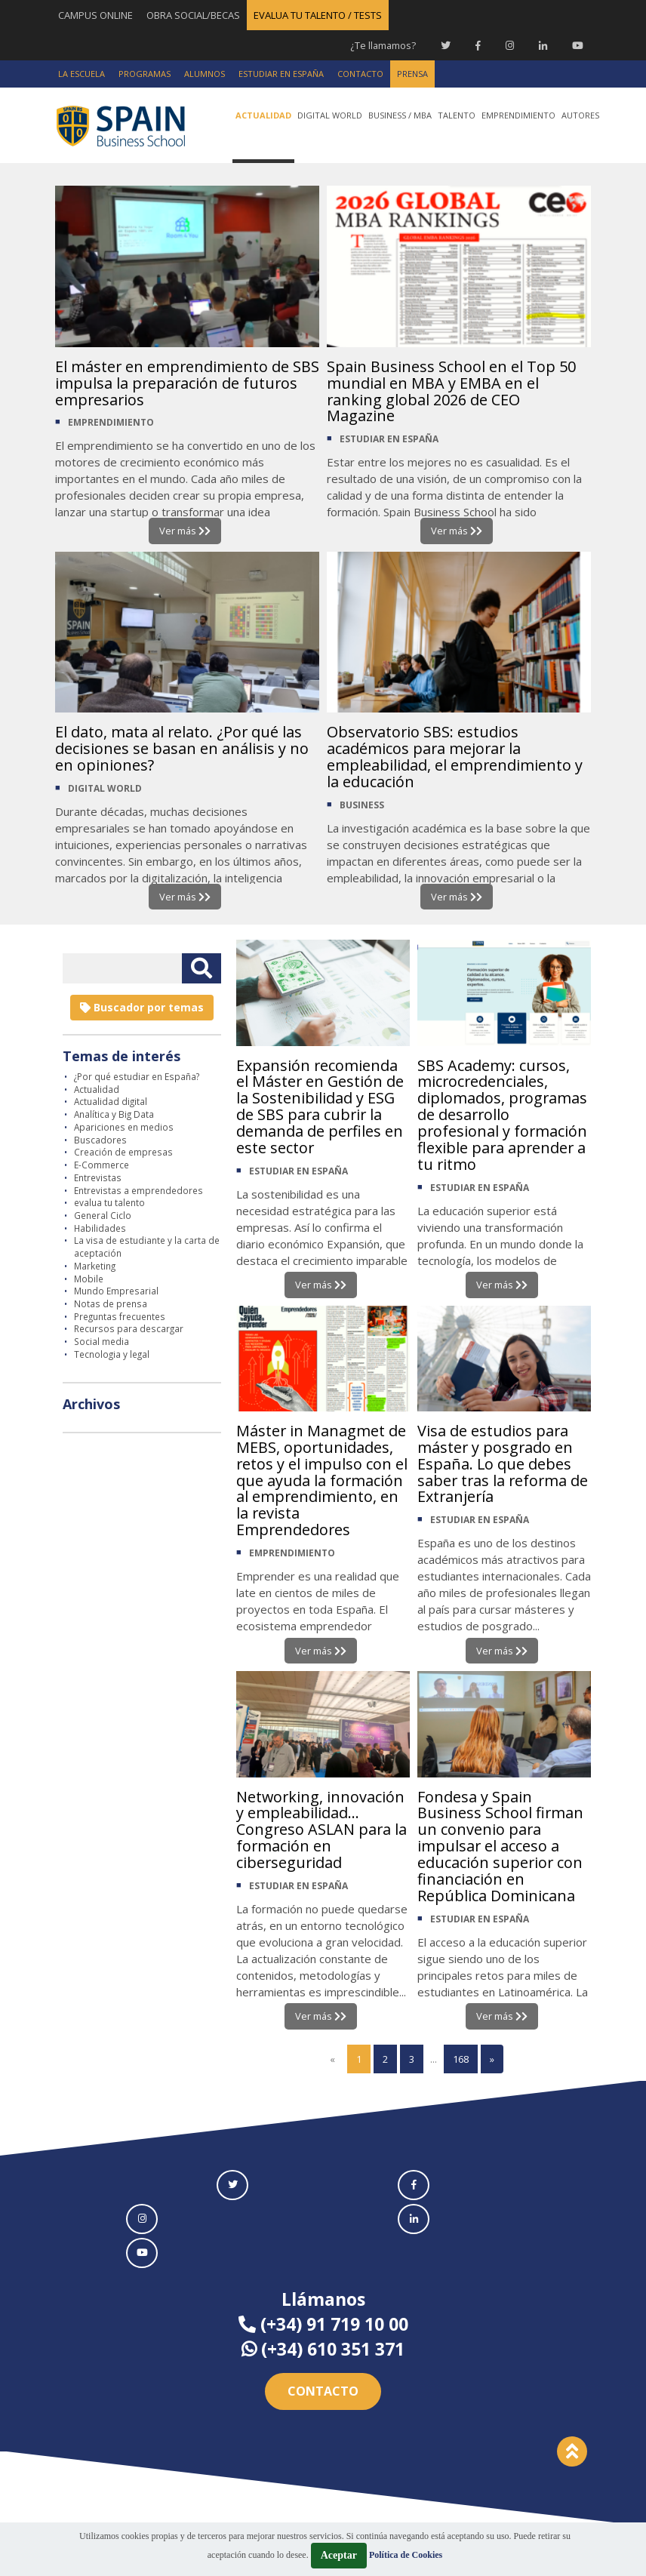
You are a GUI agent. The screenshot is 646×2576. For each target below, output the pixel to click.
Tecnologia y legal (111, 1354)
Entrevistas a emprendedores (138, 1190)
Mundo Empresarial (116, 1291)
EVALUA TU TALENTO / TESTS (318, 15)
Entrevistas (98, 1177)
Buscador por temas (142, 1007)
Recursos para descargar (128, 1329)
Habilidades (100, 1228)
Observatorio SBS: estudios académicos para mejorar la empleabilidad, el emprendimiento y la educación (455, 757)
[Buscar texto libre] (201, 968)
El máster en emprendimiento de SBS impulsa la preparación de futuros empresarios (173, 383)
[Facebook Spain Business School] (478, 45)
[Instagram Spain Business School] (509, 45)
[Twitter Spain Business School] (445, 45)
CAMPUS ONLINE (95, 15)
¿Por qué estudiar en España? (136, 1076)
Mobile (88, 1279)
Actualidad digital (110, 1102)
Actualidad (96, 1089)
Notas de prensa (110, 1303)
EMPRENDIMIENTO (111, 423)
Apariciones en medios (124, 1127)
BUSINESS (362, 805)
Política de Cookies (405, 2555)
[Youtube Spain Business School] (578, 45)
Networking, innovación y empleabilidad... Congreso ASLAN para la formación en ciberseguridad (322, 1830)
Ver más (184, 530)
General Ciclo (102, 1215)
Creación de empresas (123, 1152)
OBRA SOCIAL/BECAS (193, 15)
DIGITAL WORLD (105, 788)
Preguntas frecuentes (119, 1316)
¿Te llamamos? (382, 45)
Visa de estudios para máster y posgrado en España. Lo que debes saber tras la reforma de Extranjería (504, 1463)
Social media (101, 1341)
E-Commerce (101, 1165)
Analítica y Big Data (114, 1114)
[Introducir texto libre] (122, 968)
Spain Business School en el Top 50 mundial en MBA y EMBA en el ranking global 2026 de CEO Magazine (451, 391)
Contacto (323, 2391)
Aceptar (339, 2555)
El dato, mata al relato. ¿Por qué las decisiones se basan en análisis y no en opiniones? (182, 748)
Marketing (94, 1266)
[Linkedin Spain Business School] (543, 45)
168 (461, 2059)
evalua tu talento (109, 1202)
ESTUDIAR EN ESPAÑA (389, 439)
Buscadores (100, 1140)
